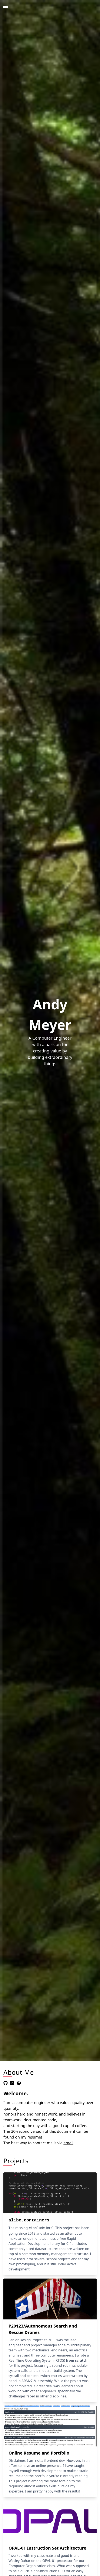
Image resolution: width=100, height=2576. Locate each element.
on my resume (28, 2137)
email (68, 2142)
